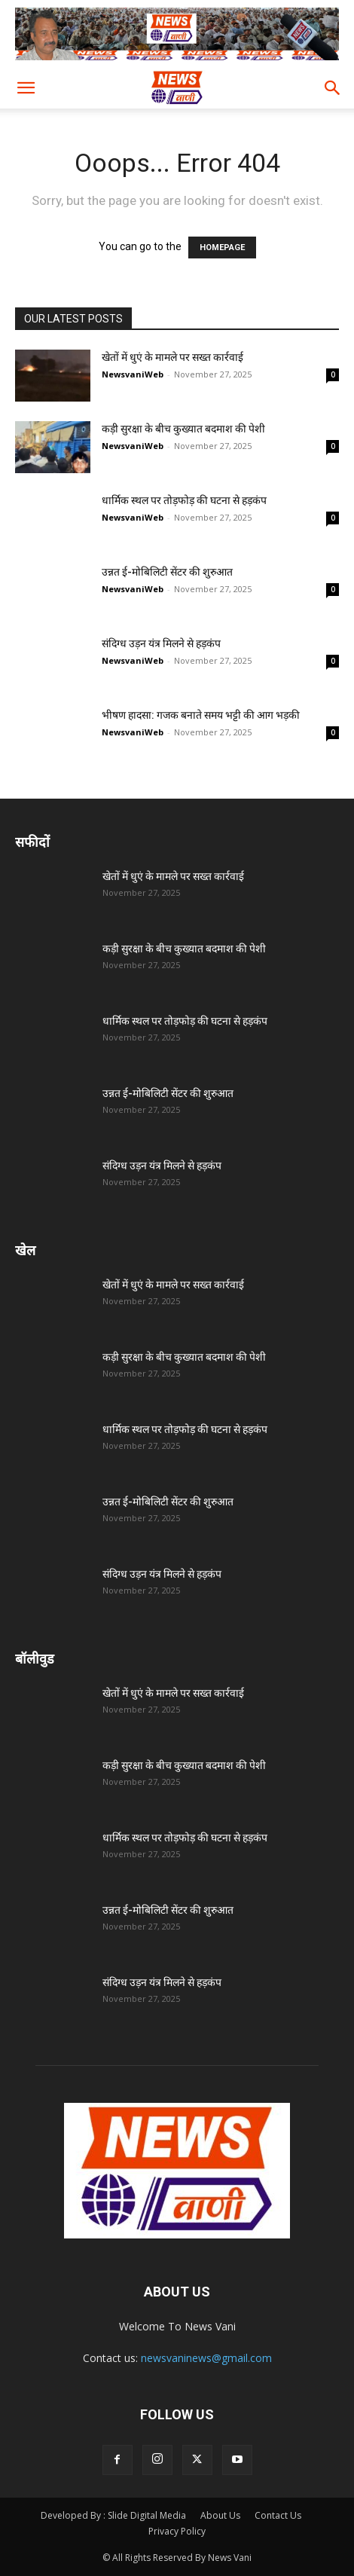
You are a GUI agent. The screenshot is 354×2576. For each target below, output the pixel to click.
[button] (26, 88)
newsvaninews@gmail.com (206, 2358)
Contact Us (278, 2515)
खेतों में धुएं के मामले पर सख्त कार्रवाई (172, 357)
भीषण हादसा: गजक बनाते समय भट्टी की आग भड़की (201, 715)
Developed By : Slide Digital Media (113, 2515)
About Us (220, 2515)
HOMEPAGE (222, 247)
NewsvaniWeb (132, 374)
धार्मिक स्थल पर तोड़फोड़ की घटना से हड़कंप (184, 500)
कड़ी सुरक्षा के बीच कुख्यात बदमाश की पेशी (183, 429)
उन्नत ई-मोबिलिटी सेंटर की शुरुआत (167, 572)
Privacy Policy (177, 2531)
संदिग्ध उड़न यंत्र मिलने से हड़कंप (161, 643)
